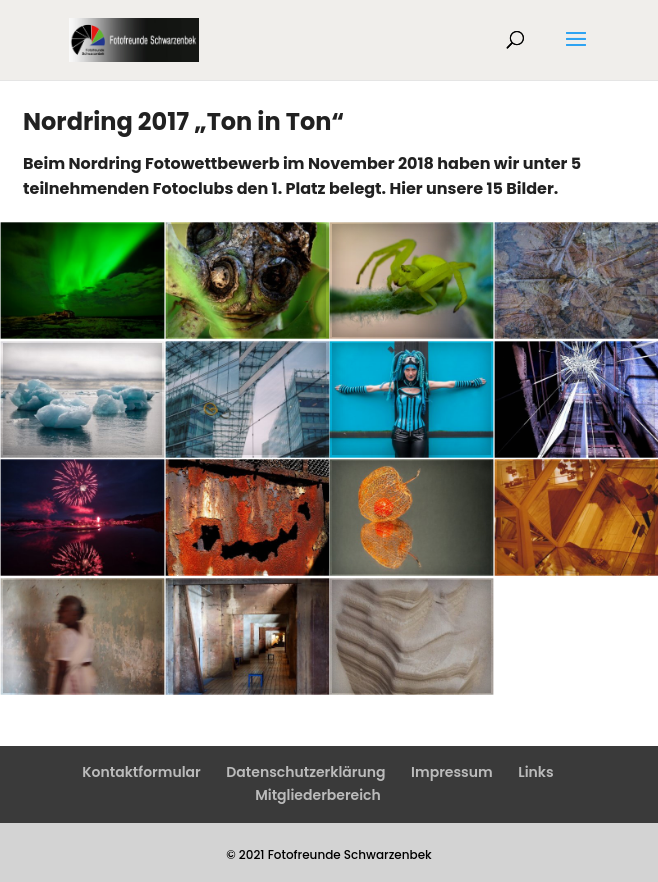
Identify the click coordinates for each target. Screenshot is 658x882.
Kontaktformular (141, 772)
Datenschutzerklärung (305, 772)
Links (535, 772)
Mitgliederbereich (318, 795)
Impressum (452, 772)
